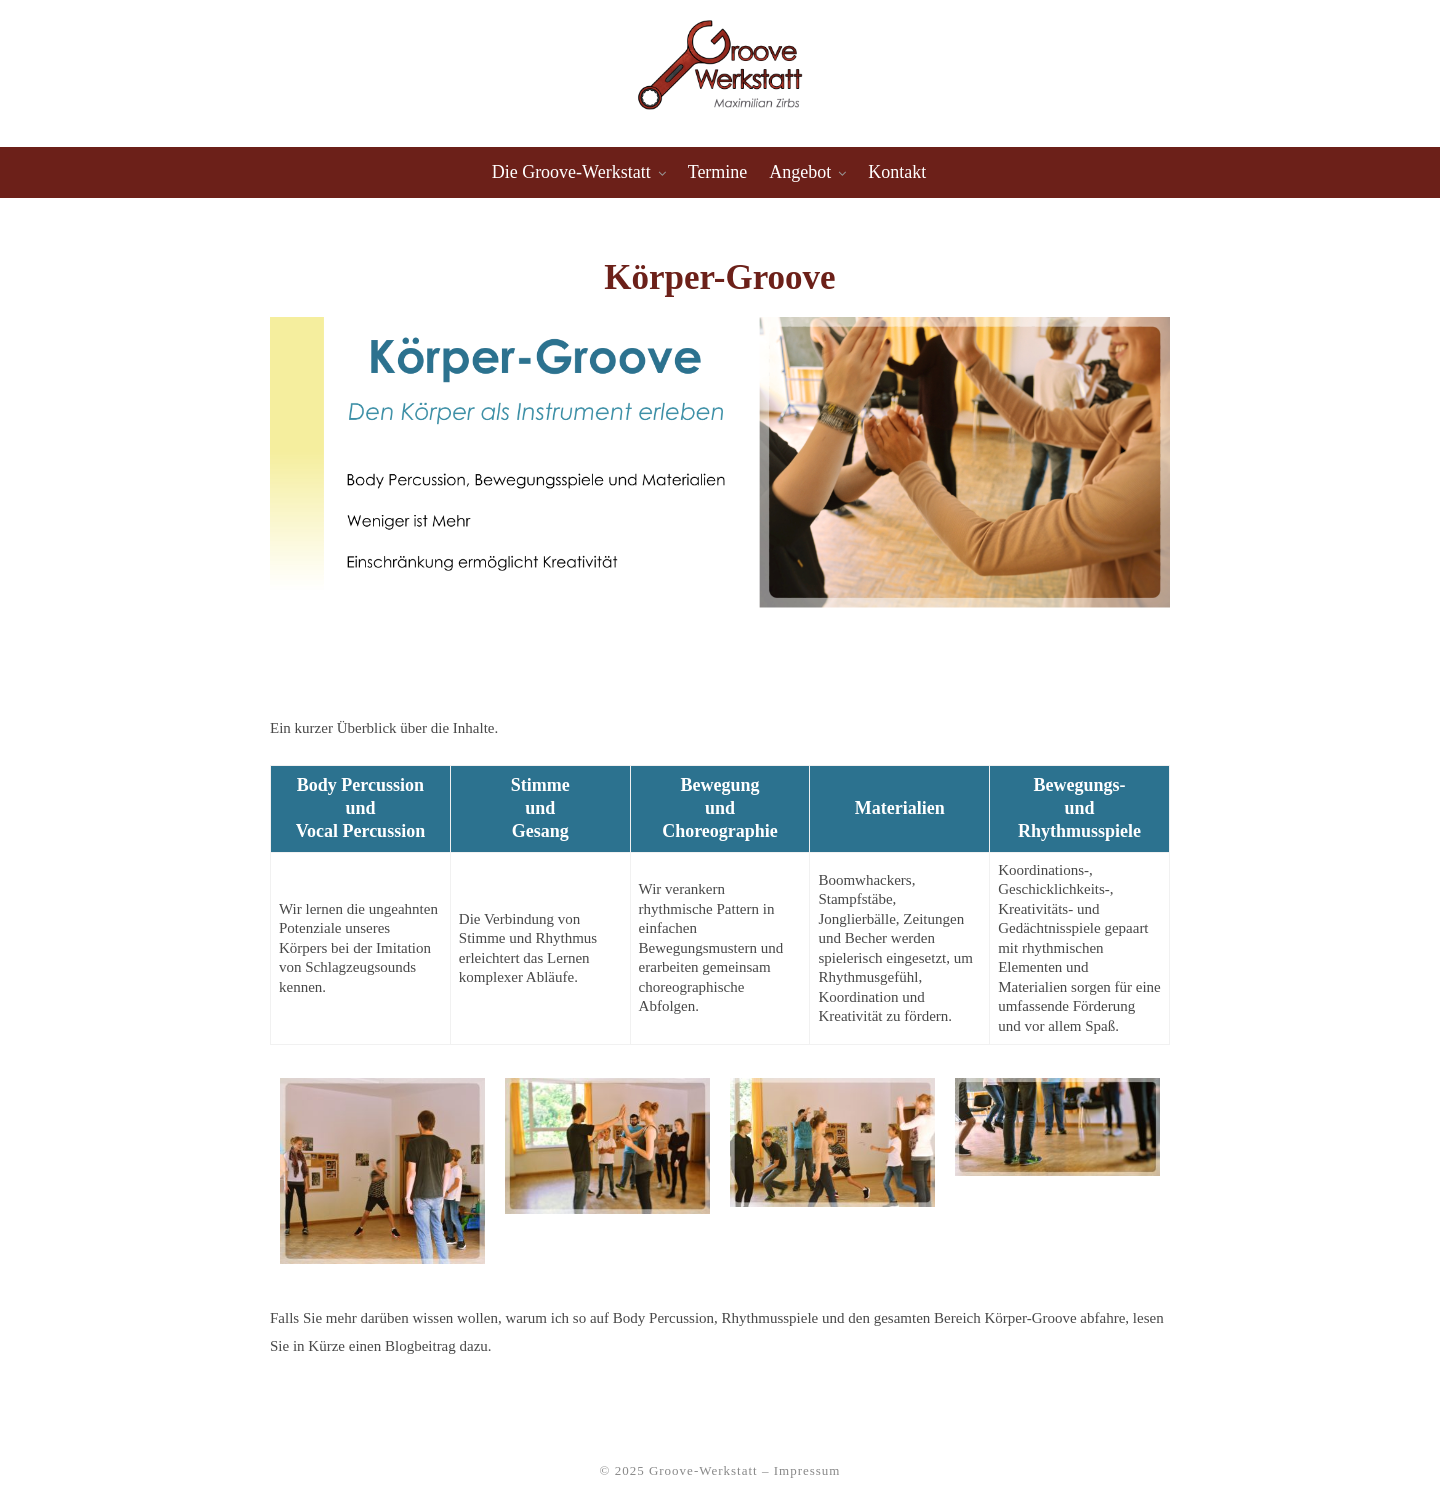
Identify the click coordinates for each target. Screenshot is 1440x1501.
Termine (718, 172)
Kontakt (897, 172)
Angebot (800, 172)
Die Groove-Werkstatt (571, 172)
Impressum (807, 1470)
